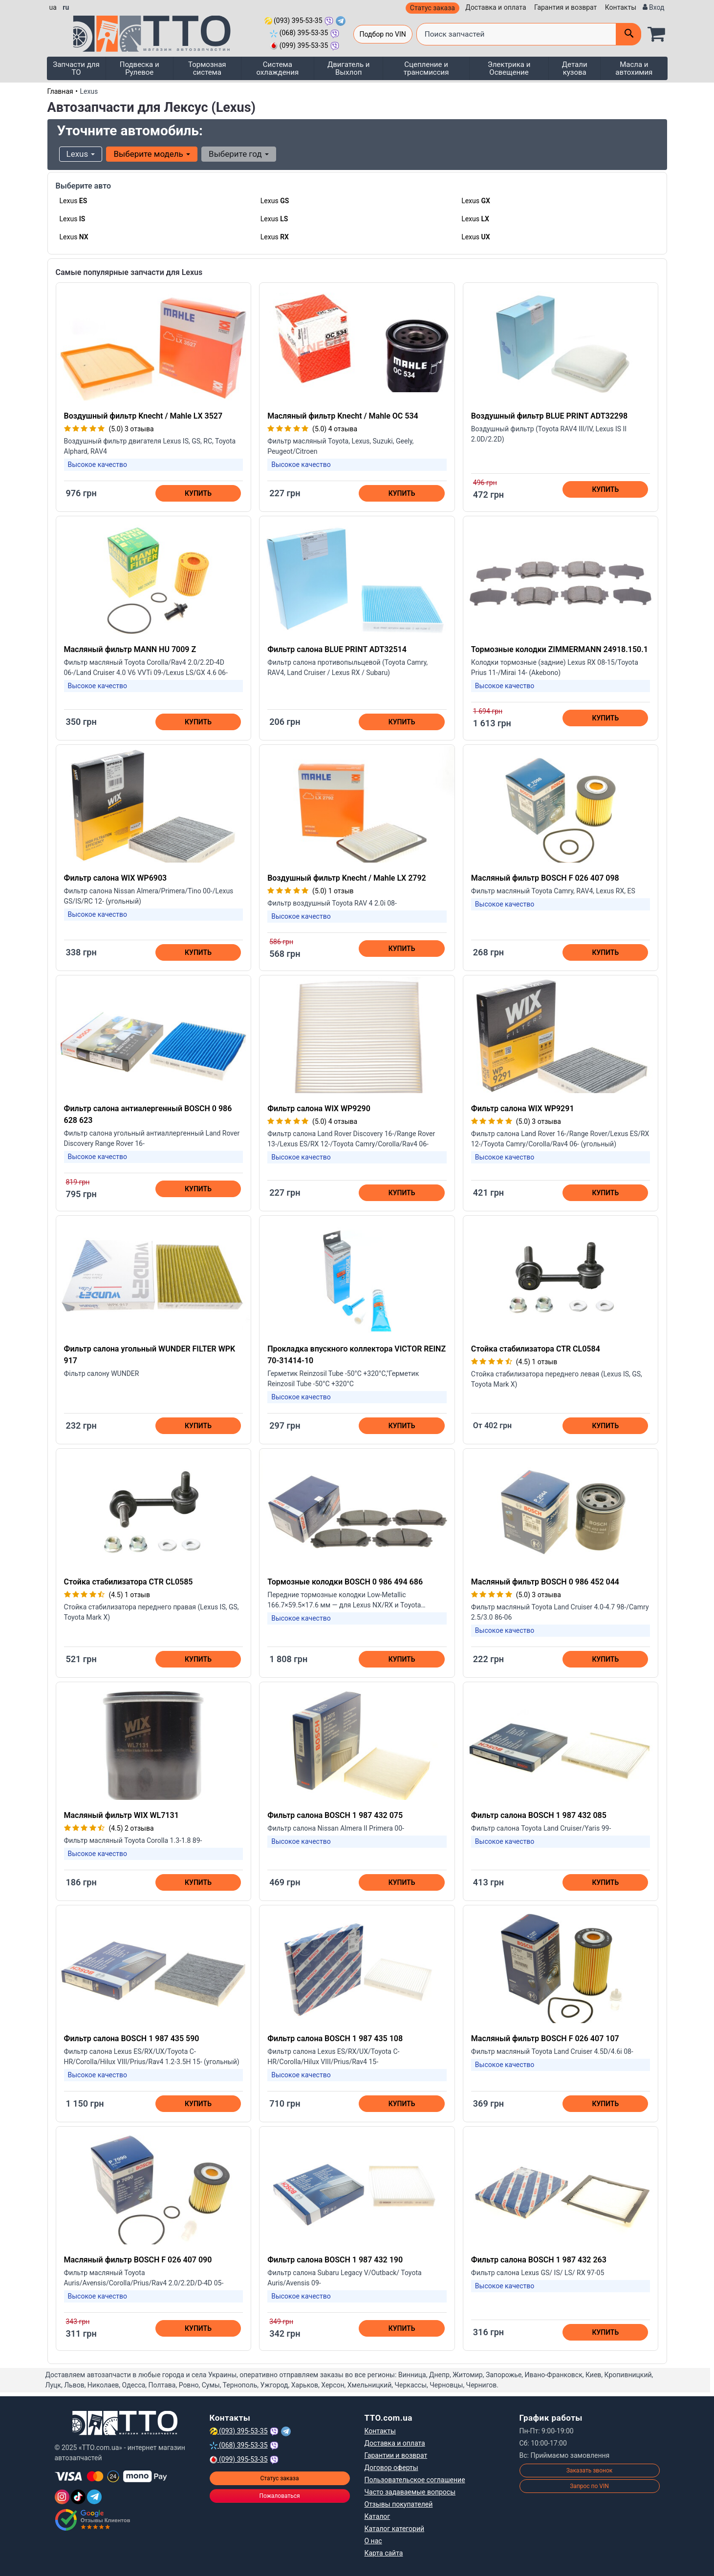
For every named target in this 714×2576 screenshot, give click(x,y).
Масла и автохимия (633, 68)
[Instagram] (62, 2497)
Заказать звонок (589, 2470)
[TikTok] (78, 2497)
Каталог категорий (395, 2529)
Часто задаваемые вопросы (410, 2492)
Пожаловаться (279, 2495)
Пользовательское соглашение (415, 2480)
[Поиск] (628, 34)
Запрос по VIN (589, 2486)
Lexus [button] (80, 154)
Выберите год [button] (239, 154)
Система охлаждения (277, 68)
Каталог (377, 2516)
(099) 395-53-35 (299, 45)
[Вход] (654, 7)
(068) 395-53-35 (299, 33)
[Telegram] (94, 2497)
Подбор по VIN (383, 34)
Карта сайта (384, 2553)
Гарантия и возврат (565, 7)
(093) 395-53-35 (293, 20)
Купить (198, 493)
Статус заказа (432, 8)
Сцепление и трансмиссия (426, 68)
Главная (60, 91)
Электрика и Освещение (509, 68)
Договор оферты (391, 2467)
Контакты (620, 7)
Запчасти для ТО (76, 68)
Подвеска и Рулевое (139, 68)
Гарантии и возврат (396, 2455)
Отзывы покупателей (399, 2504)
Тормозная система (207, 68)
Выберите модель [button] (151, 154)
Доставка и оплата (495, 7)
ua (53, 7)
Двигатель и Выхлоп (348, 68)
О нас (373, 2541)
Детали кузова (574, 68)
